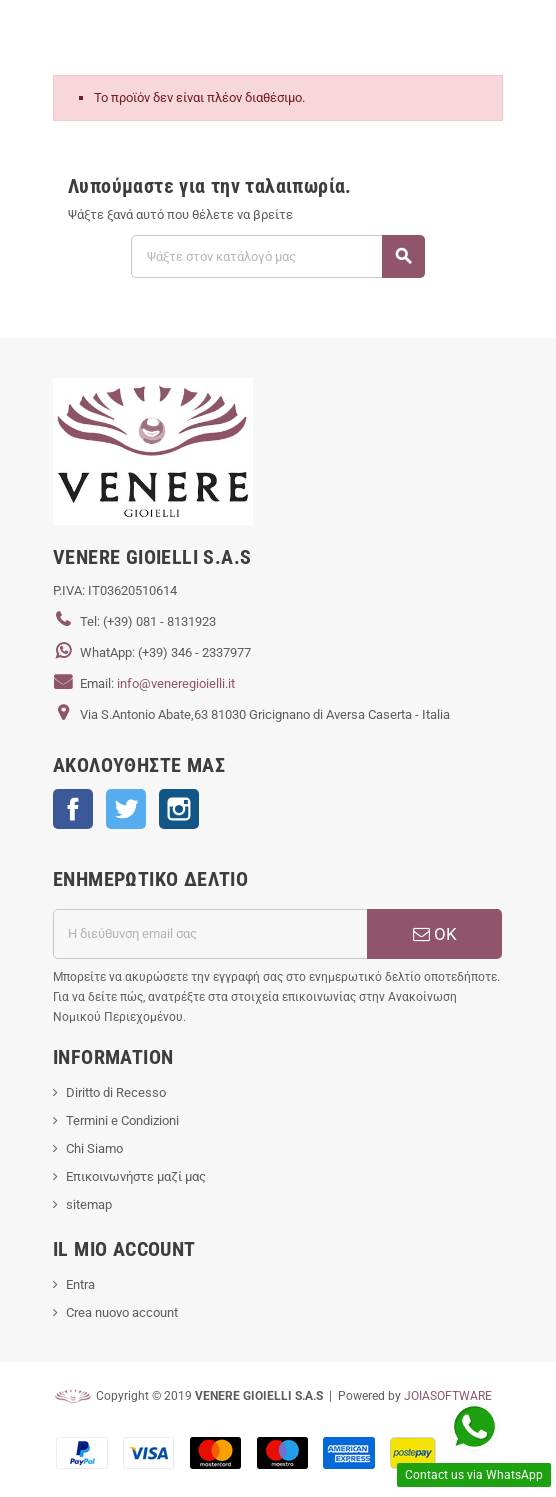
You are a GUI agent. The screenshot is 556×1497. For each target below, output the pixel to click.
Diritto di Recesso (116, 1092)
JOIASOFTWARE (448, 1396)
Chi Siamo (94, 1148)
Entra (80, 1284)
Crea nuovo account (122, 1312)
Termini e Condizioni (122, 1120)
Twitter (126, 809)
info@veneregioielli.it (176, 683)
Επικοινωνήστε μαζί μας (136, 1176)
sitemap (89, 1204)
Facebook (73, 809)
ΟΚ (435, 934)
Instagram (179, 809)
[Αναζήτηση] (278, 256)
